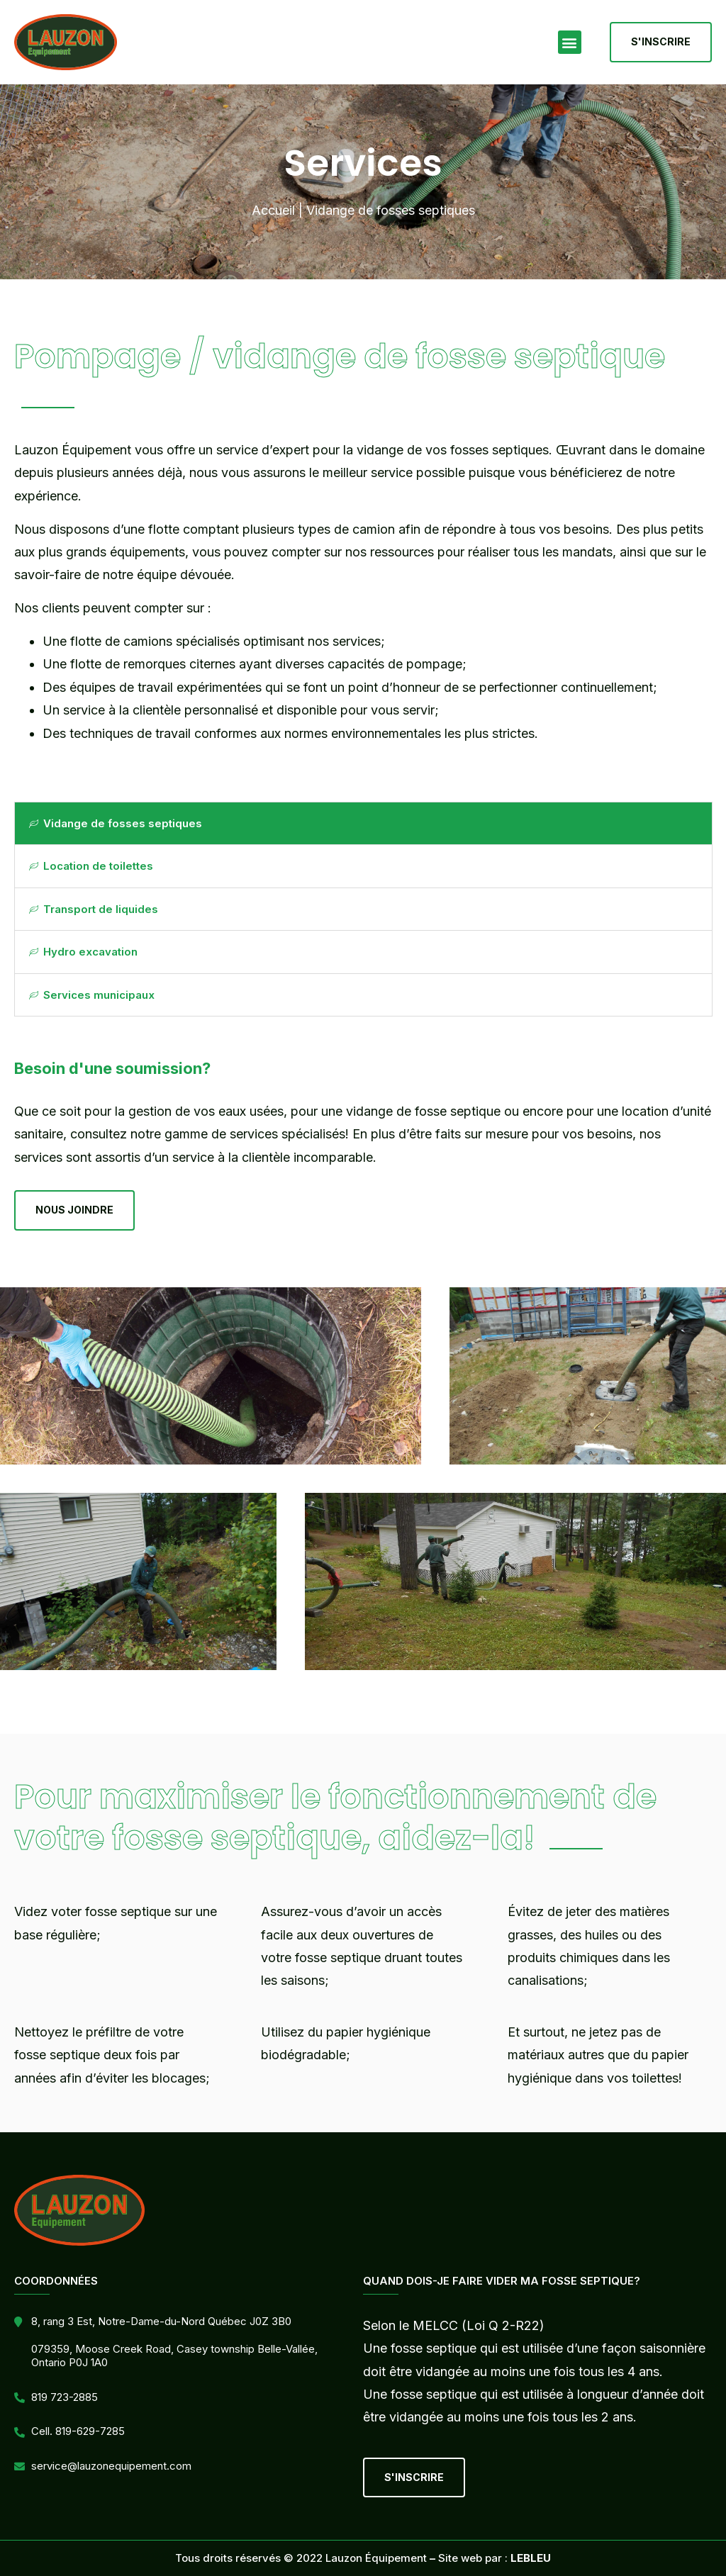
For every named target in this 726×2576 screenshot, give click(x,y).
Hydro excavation (83, 951)
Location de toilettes (91, 866)
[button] (569, 42)
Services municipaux (92, 995)
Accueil (273, 210)
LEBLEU (530, 2558)
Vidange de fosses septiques (115, 823)
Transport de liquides (93, 909)
